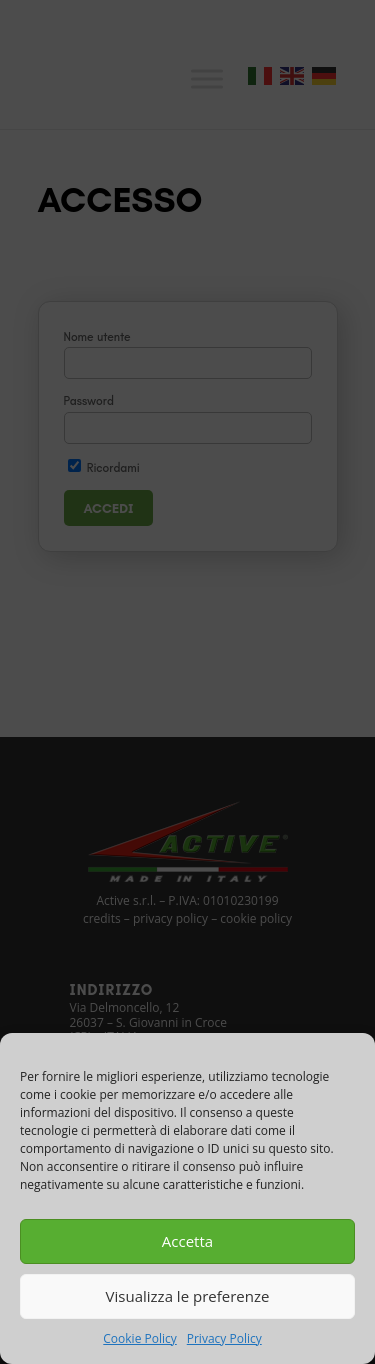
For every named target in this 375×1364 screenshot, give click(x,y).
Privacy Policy (224, 1338)
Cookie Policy (139, 1338)
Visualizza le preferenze (188, 1296)
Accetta (187, 1241)
